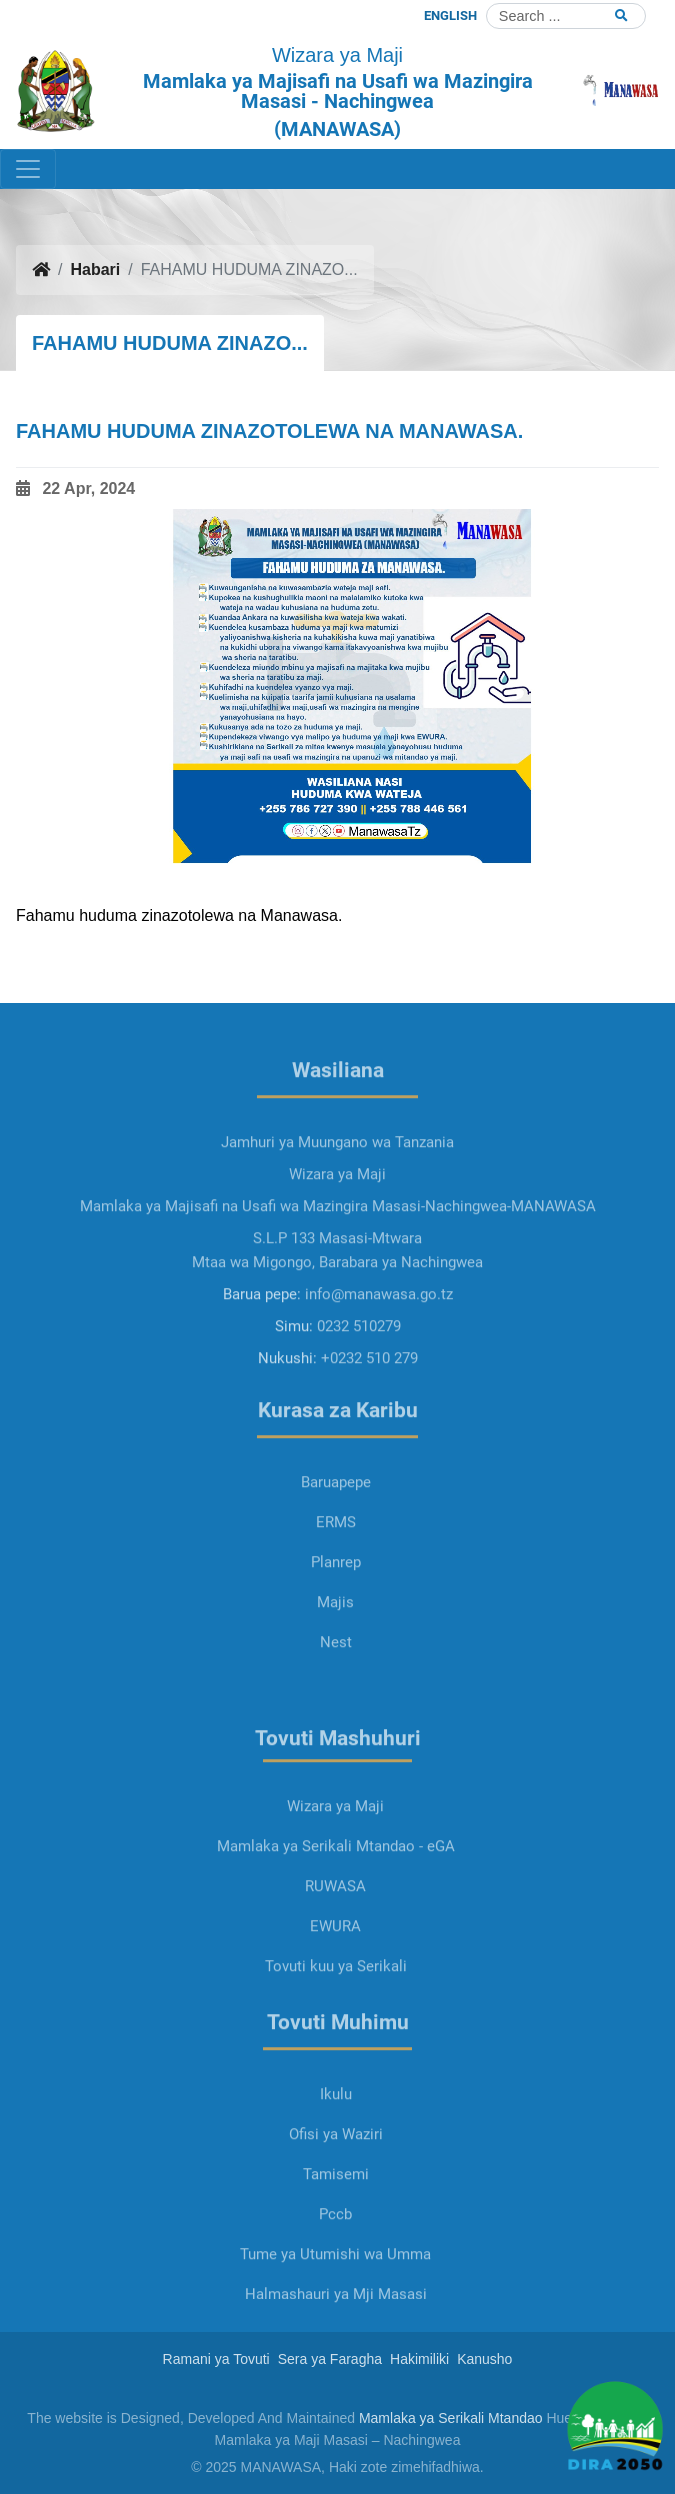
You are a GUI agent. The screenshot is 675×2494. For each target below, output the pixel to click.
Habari (95, 269)
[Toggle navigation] (28, 169)
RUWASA (335, 1946)
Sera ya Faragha (330, 2359)
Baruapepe (336, 1542)
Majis (335, 1662)
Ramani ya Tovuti (216, 2359)
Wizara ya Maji (335, 1866)
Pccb (335, 2274)
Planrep (336, 1622)
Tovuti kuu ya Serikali (336, 2026)
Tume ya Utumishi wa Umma (335, 2314)
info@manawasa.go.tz (379, 1354)
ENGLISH (450, 15)
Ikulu (336, 2154)
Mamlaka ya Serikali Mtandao (451, 2418)
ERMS (336, 1582)
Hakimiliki (419, 2359)
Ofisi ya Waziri (336, 2194)
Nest (336, 1702)
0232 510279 (359, 1386)
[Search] (566, 16)
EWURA (335, 1986)
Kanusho (484, 2359)
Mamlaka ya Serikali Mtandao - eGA (336, 1906)
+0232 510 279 (369, 1418)
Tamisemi (336, 2234)
